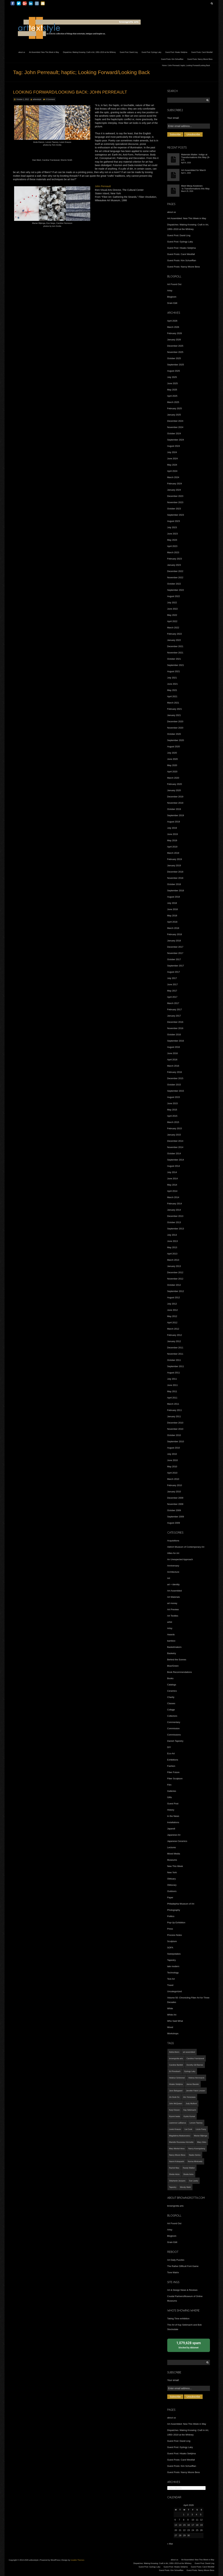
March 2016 (173, 1066)
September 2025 (175, 364)
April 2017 (172, 997)
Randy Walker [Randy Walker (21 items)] (189, 2168)
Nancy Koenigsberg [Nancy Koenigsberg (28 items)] (196, 2148)
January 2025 (174, 414)
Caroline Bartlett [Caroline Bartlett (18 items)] (176, 2065)
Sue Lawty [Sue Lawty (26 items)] (193, 2181)
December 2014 (175, 1141)
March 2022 (173, 627)
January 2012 (174, 1341)
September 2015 (175, 1091)
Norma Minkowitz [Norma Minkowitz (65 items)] (195, 2161)
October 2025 (174, 358)
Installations (173, 1822)
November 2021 (175, 652)
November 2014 (175, 1147)
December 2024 (175, 421)
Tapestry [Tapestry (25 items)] (172, 2187)
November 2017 (175, 953)
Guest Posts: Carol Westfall (202, 52)
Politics (170, 1916)
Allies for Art (173, 1553)
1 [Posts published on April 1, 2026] (183, 2514)
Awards (171, 1634)
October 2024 (174, 433)
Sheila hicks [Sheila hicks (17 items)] (188, 2174)
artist (169, 1622)
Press (170, 1928)
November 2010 (175, 1429)
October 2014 (174, 1153)
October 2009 (174, 1510)
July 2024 (172, 452)
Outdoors (171, 1891)
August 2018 (173, 896)
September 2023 (175, 515)
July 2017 (172, 978)
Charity (170, 1697)
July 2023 (172, 527)
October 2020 (174, 734)
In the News (173, 1816)
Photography (173, 1910)
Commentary (173, 1722)
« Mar (170, 2543)
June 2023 (172, 533)
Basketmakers (174, 1647)
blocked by (188, 2345)
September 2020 (175, 740)
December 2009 (175, 1498)
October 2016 (174, 1034)
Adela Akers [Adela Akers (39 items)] (174, 2052)
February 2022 (174, 634)
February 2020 (174, 784)
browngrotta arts (175, 2206)
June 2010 (172, 1460)
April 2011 (172, 1397)
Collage (171, 1709)
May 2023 (172, 540)
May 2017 (172, 990)
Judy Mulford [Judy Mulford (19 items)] (191, 2103)
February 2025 (174, 408)
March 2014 (173, 1197)
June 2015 (172, 1103)
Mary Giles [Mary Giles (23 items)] (201, 2142)
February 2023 (174, 558)
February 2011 (174, 1410)
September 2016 (175, 1040)
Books (170, 1678)
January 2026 (174, 339)
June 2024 (172, 458)
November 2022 (175, 577)
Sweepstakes (174, 1954)
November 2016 (175, 1028)
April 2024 (172, 471)
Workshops (173, 2033)
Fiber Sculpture (175, 1778)
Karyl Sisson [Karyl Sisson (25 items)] (174, 2110)
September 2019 (175, 815)
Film (169, 1784)
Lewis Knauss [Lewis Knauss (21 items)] (175, 2129)
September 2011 (175, 1366)
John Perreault (103, 186)
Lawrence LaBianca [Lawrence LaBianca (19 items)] (177, 2123)
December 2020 (175, 721)
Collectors (172, 1716)
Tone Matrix (173, 2272)
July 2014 (172, 1172)
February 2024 (174, 483)
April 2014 (172, 1191)
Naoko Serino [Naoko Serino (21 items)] (195, 2155)
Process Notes (174, 1935)
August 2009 (173, 1523)
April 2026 (172, 320)
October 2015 (174, 1084)
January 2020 (174, 790)
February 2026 (174, 333)
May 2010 (172, 1466)
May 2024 (172, 464)
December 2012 (175, 1272)
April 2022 (172, 621)
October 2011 (174, 1360)
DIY (169, 1747)
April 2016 (172, 1059)
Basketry (171, 1653)
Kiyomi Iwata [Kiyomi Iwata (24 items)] (174, 2116)
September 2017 (175, 965)
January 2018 (174, 940)
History (170, 1810)
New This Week (175, 1866)
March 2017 (173, 1003)
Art (168, 1578)
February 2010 (174, 1485)
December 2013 (175, 1216)
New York (172, 1872)
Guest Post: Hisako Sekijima (176, 52)
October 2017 (174, 959)
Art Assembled (174, 1590)
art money (172, 1603)
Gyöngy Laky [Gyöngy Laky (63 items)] (189, 2071)
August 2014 (173, 1166)
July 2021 (172, 677)
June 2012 (172, 1310)
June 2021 (172, 684)
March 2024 (173, 477)
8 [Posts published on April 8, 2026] (183, 2519)
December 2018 (175, 871)
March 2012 (173, 1328)
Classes (171, 1703)
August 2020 (173, 746)
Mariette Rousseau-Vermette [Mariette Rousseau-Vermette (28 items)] (181, 2142)
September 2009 (175, 1516)
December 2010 (175, 1422)
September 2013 (175, 1228)
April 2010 (172, 1472)
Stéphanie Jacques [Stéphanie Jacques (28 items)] (177, 2181)
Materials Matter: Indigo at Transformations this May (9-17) (195, 157)
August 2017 (173, 972)
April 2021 (172, 696)
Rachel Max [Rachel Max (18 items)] (174, 2168)
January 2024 (174, 490)
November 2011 (175, 1354)
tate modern (173, 1966)
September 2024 (175, 439)
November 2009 (175, 1504)
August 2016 (173, 1047)
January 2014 (174, 1210)
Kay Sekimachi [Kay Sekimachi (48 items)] (189, 2110)
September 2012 (175, 1291)
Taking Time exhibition (178, 2318)
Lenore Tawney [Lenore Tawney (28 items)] (196, 2123)
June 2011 (172, 1385)
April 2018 (172, 922)
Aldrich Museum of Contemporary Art (185, 1547)
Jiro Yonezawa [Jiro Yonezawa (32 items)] (189, 2097)
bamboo (171, 1640)
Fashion (171, 1766)
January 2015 (174, 1134)
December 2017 (175, 947)
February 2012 (174, 1335)
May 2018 (172, 915)
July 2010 (172, 1454)
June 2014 (172, 1178)
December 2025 (175, 346)
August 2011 (173, 1372)
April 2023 (172, 546)
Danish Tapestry (175, 1741)
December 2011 (175, 1347)
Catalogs (171, 1684)
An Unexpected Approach (180, 1559)
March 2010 (173, 1479)
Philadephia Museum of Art (180, 1903)
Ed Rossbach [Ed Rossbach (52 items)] (174, 2071)
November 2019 (175, 803)
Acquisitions (173, 1540)
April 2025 (172, 396)
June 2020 (172, 759)
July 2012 (172, 1303)
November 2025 (175, 352)
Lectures (171, 1847)
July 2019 (172, 828)
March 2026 (173, 327)
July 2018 (172, 903)
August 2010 (173, 1447)
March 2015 (173, 1122)
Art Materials (173, 1597)
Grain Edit (172, 303)
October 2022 (174, 583)
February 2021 (174, 709)
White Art (171, 2014)
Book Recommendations (179, 1672)
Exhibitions (172, 1759)
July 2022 (172, 602)
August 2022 (173, 596)
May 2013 (172, 1247)
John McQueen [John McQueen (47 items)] (175, 2103)
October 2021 (174, 659)
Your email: (173, 118)
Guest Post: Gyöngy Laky (151, 52)
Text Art (171, 1979)
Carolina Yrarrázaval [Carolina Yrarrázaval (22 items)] (195, 2058)
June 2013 (172, 1241)
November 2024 (175, 427)
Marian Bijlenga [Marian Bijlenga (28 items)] (200, 2136)
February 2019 (174, 859)
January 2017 (174, 1015)
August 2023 (173, 521)
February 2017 (174, 1009)
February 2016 (174, 1072)
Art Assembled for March (193, 170)
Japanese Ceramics (177, 1841)
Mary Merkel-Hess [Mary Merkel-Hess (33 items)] (177, 2148)
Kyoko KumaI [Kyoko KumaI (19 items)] (189, 2116)
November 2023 (175, 502)
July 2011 (172, 1379)
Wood (170, 2027)
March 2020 (173, 778)
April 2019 (172, 846)
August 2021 (173, 671)
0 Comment (50, 99)
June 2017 (172, 984)
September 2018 (175, 890)
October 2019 (174, 809)
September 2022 (175, 590)
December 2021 (175, 646)
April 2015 (172, 1116)
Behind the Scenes (176, 1659)
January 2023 (174, 565)
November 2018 (175, 878)
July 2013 (172, 1235)
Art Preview (173, 1609)
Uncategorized (174, 1991)
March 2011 (173, 1404)
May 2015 (172, 1109)
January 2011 (174, 1416)
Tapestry (171, 1960)
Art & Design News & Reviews (182, 2290)
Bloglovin (171, 296)
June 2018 (172, 909)
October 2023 (174, 508)
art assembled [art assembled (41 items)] (189, 2052)
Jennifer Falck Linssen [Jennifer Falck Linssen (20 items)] (195, 2091)
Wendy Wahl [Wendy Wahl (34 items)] (185, 2187)
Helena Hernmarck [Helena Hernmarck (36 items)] (196, 2078)
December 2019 (175, 796)
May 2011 (172, 1391)
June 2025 (172, 383)
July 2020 (172, 752)
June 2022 (172, 608)
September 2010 (175, 1441)
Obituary (171, 1878)
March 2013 (173, 1260)
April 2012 (172, 1322)
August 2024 (173, 446)
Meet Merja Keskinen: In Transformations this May (195, 187)
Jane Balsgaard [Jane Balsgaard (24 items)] (175, 2091)
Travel (170, 1985)
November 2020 (175, 727)
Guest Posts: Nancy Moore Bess (200, 59)
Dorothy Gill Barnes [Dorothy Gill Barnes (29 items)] (194, 2065)
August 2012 (173, 1297)
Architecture (173, 1572)
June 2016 (172, 1053)
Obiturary (171, 1885)
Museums (172, 1860)
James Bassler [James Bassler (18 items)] (192, 2084)
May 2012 (172, 1316)
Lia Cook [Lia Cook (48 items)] (188, 2129)
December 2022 (175, 571)
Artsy (169, 290)
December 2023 (175, 496)
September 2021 (175, 665)
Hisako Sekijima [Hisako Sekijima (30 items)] (176, 2084)
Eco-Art (171, 1753)
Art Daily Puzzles (175, 2260)
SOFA (170, 1947)
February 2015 (174, 1128)
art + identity (173, 1584)
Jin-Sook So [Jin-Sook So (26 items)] (174, 2097)
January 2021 (174, 715)
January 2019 (174, 865)
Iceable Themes (77, 2560)
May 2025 (172, 389)
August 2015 (173, 1097)
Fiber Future (173, 1772)
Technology (173, 1972)
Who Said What (175, 2021)
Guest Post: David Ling (129, 52)
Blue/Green (173, 1666)
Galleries (171, 1791)
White (170, 2008)
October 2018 (174, 884)
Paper (170, 1897)
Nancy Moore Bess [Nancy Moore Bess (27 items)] (177, 2155)
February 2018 (174, 934)
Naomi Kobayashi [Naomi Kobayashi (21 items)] (176, 2161)
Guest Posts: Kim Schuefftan (172, 59)
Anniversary (173, 1565)
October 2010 (174, 1435)
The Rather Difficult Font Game (183, 2266)
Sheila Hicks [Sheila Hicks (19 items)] (174, 2174)
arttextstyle (37, 99)
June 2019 (172, 834)
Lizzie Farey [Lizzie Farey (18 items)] (201, 2129)
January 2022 (174, 640)
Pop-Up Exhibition (176, 1922)
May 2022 (172, 615)
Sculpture (172, 1941)
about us (21, 52)
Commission (173, 1728)
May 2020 (172, 765)
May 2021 (172, 690)
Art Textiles (172, 1615)
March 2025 (173, 402)
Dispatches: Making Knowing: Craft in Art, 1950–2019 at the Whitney (89, 52)
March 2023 (173, 552)
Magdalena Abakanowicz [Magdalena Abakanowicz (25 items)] (179, 2136)
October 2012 (174, 1285)
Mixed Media (173, 1853)
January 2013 (174, 1266)
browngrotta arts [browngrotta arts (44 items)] (176, 2058)
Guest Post (172, 1803)
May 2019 (172, 840)
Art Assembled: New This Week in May (44, 52)
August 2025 (173, 371)
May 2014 (172, 1184)
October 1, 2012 (22, 99)
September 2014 (175, 1159)
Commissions (174, 1734)
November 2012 (175, 1278)
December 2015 (175, 1078)
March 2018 (173, 928)
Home (164, 65)
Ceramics (172, 1691)
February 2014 (174, 1203)
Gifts (169, 1797)
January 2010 (174, 1491)
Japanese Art (173, 1835)
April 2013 (172, 1253)
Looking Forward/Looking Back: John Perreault (70, 92)
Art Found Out (174, 284)
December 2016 (175, 1022)
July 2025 (172, 377)
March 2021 (173, 702)
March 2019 (173, 853)
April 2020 (172, 771)
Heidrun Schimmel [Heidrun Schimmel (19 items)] (177, 2078)
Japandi (171, 1828)
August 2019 (173, 821)
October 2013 (174, 1222)
